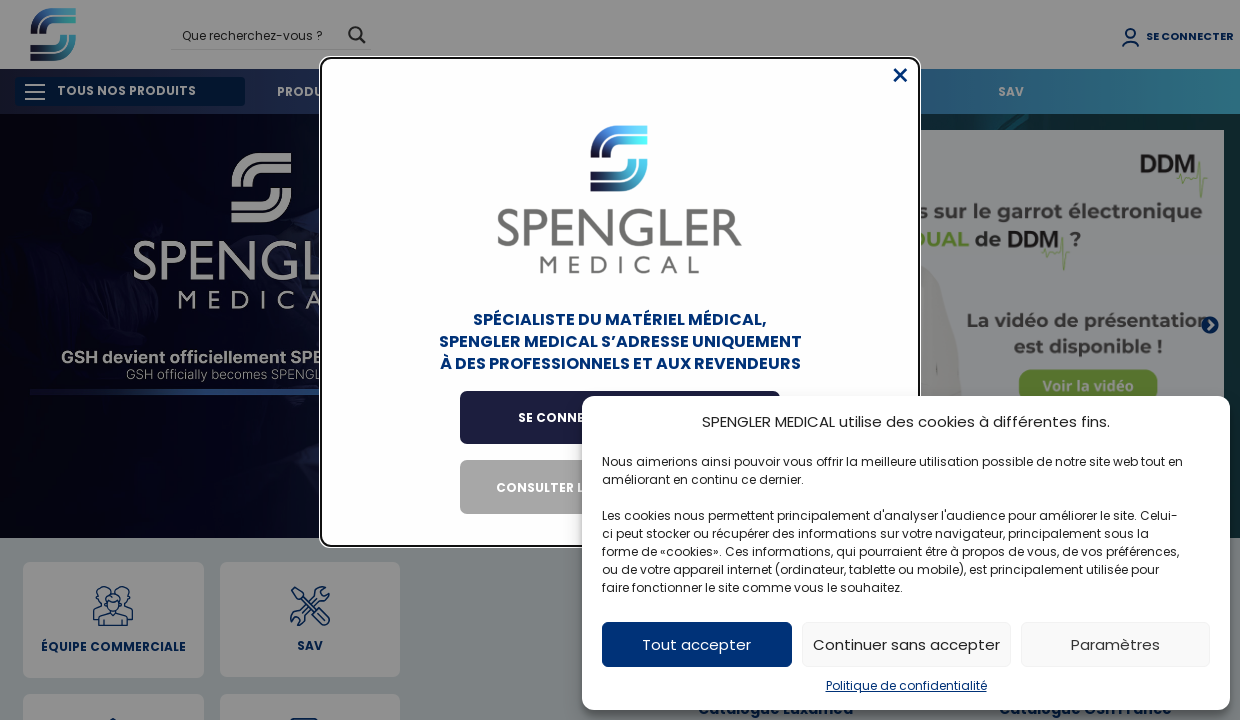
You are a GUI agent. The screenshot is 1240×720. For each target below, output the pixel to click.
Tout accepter (696, 644)
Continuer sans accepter (906, 644)
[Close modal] (900, 91)
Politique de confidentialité (906, 685)
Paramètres (1115, 644)
